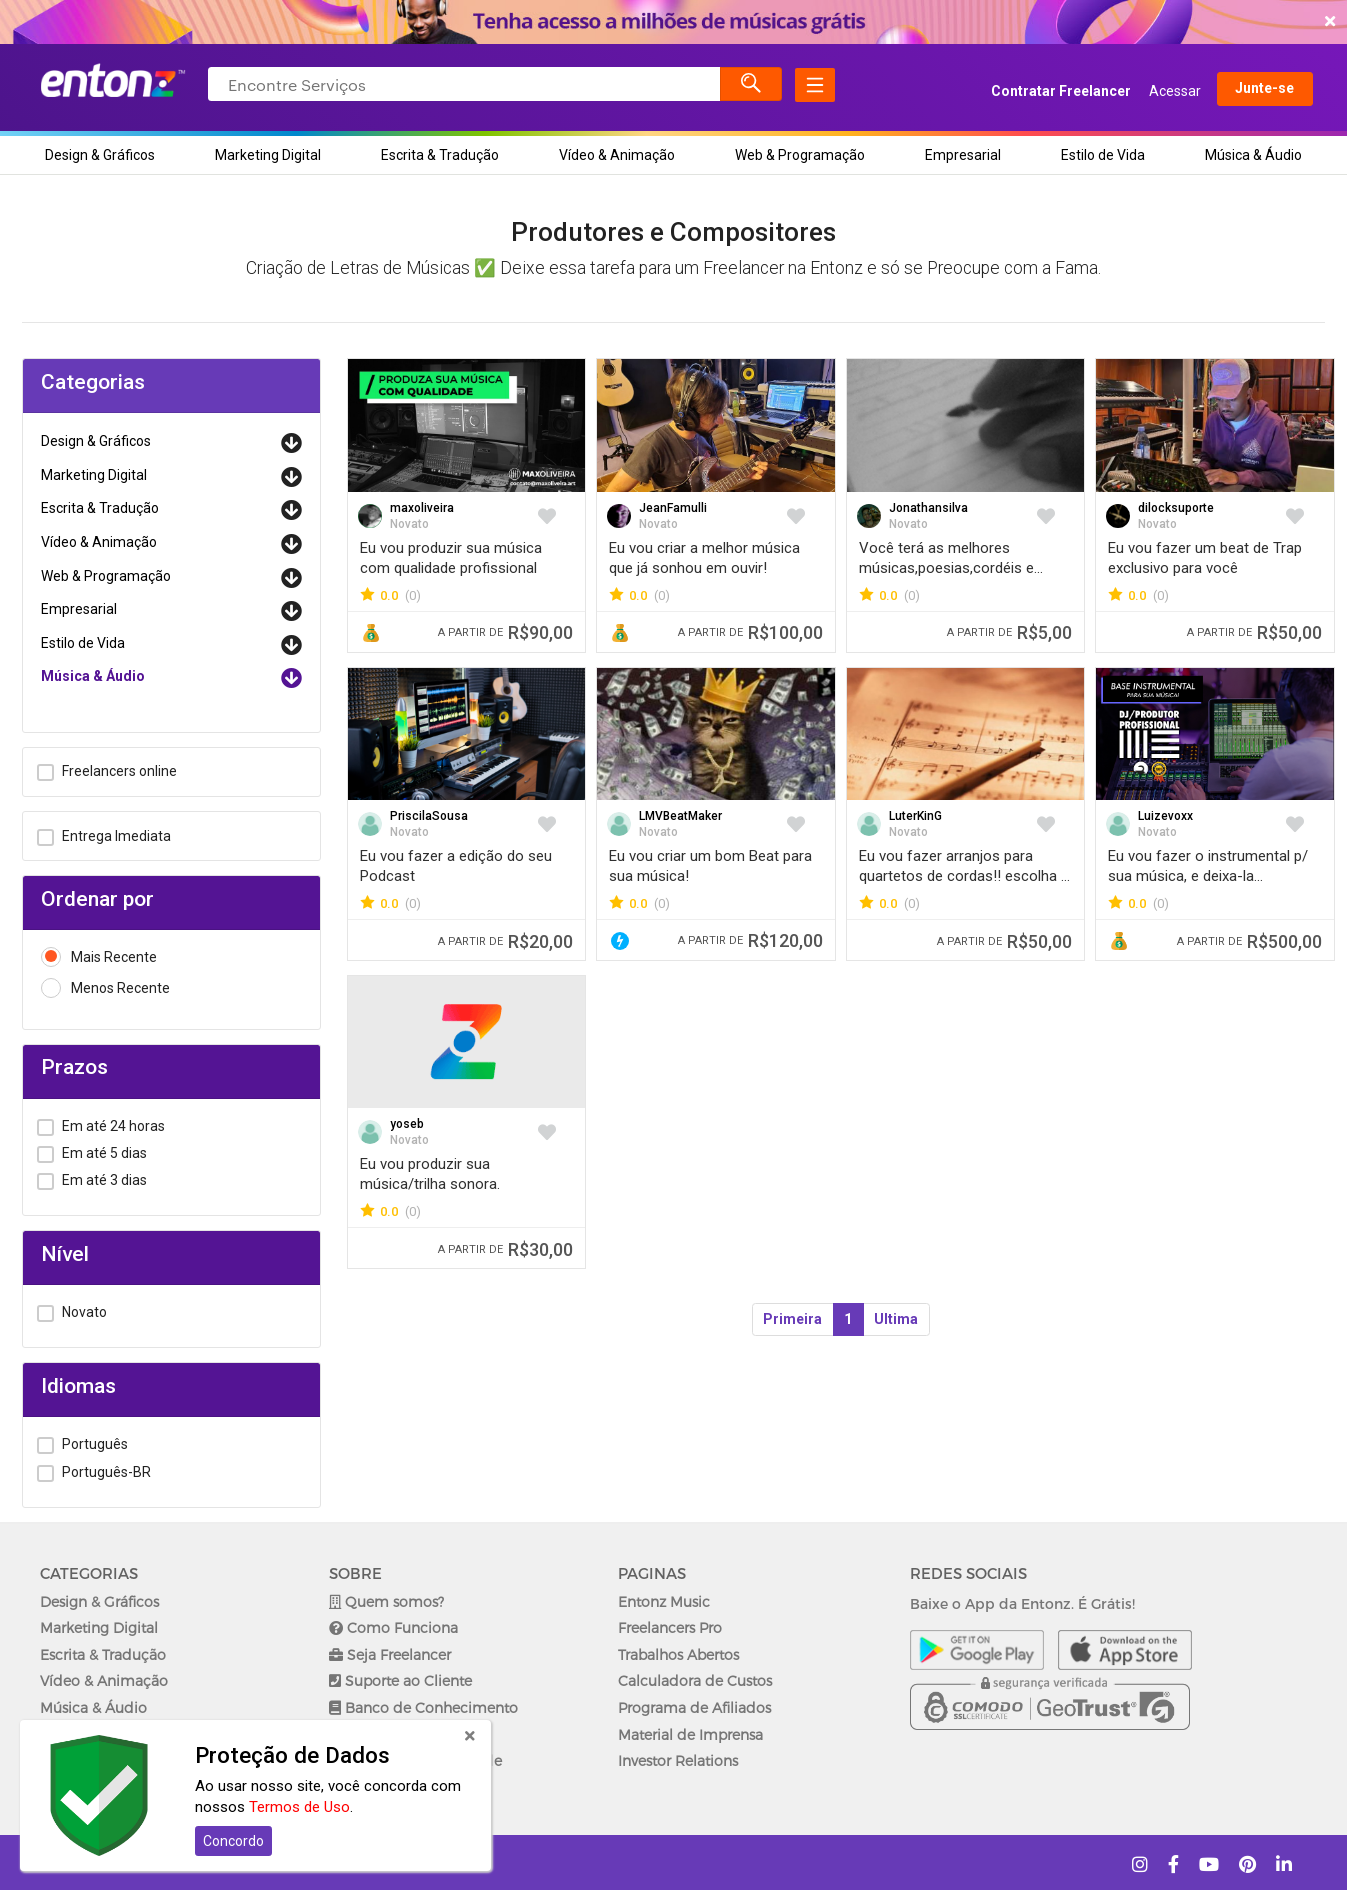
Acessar (1155, 91)
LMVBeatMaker (680, 816)
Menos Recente (105, 988)
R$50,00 (1254, 632)
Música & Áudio (1253, 155)
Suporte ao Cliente (400, 1680)
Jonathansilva (928, 508)
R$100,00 (750, 632)
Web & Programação (800, 155)
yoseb (407, 1124)
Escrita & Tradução (440, 155)
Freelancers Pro (670, 1627)
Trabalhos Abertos (678, 1654)
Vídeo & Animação (617, 155)
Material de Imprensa (690, 1734)
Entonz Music (664, 1601)
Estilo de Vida (1103, 155)
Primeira (792, 1319)
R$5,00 (1009, 632)
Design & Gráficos (100, 155)
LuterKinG (915, 816)
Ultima (896, 1319)
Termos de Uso (299, 1807)
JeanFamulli (673, 508)
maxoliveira (422, 508)
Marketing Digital (268, 155)
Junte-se (1245, 91)
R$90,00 (505, 632)
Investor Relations (678, 1760)
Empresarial (963, 155)
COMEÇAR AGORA (668, 22)
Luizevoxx (1165, 816)
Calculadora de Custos (695, 1680)
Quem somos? (386, 1601)
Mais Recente (99, 957)
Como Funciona (393, 1627)
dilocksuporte (1176, 508)
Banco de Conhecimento (423, 1707)
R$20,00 (505, 941)
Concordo (233, 1841)
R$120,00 (750, 940)
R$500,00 (1249, 941)
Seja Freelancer (390, 1654)
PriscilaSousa (429, 816)
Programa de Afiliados (694, 1707)
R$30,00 (505, 1249)
